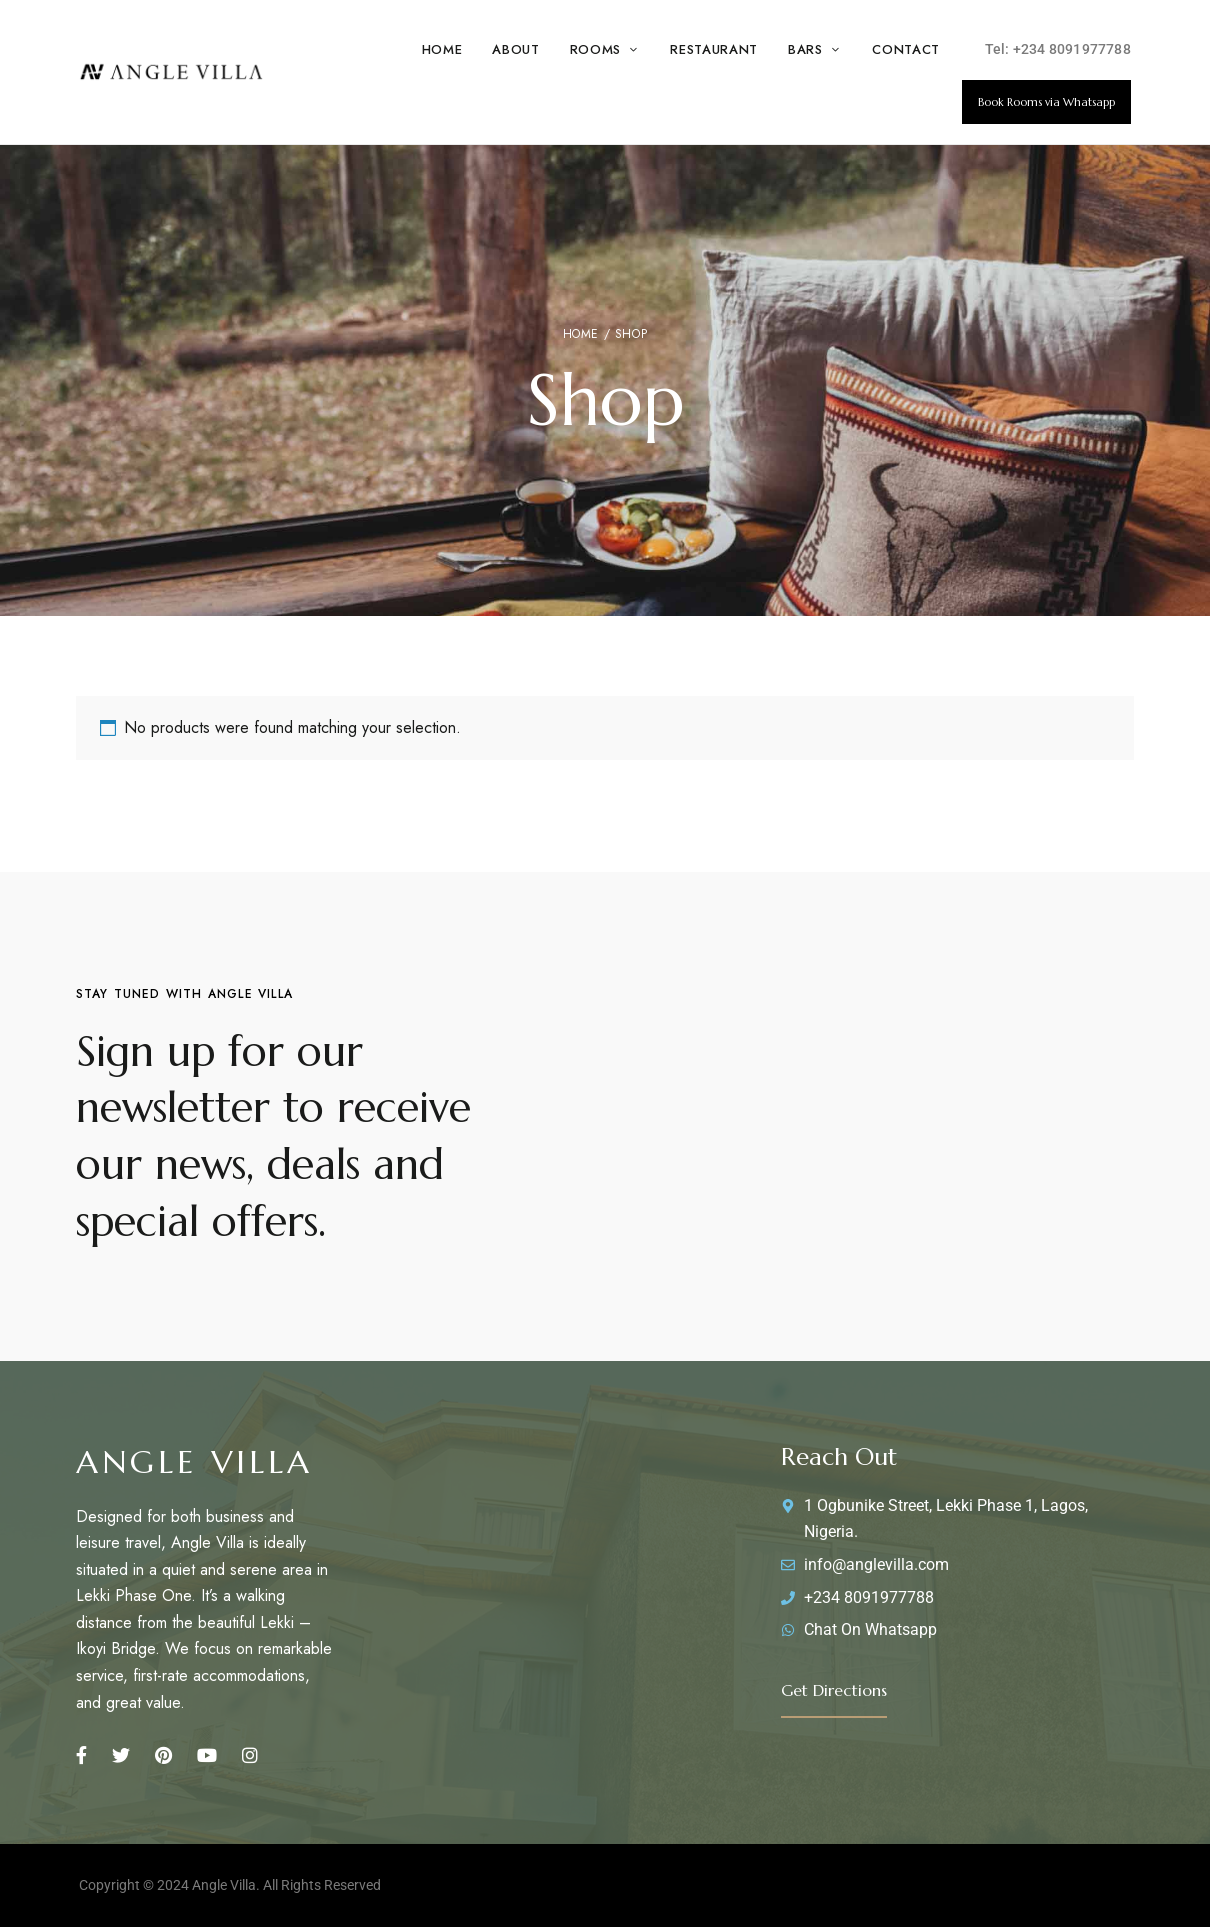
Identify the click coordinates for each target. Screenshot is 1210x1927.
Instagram (250, 1755)
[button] (1046, 102)
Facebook (81, 1755)
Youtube (207, 1755)
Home (581, 334)
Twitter (121, 1755)
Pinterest (163, 1755)
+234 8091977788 (1072, 49)
